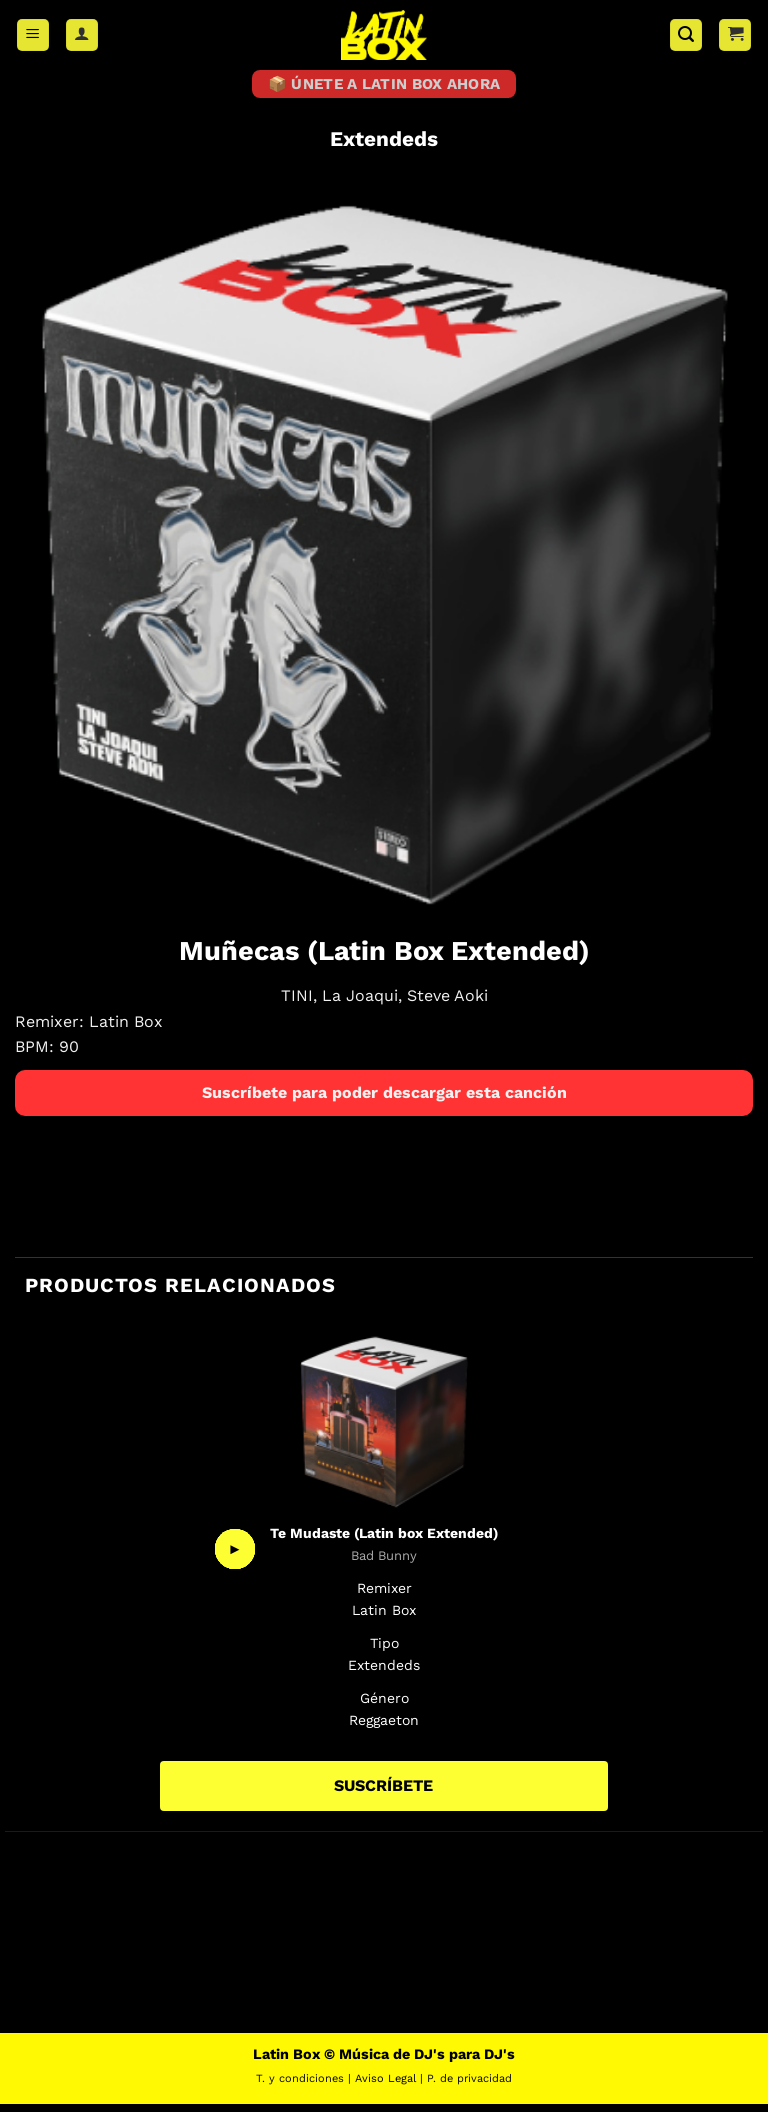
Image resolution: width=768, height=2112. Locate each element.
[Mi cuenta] (82, 35)
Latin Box (126, 1029)
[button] (33, 35)
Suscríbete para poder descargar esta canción (384, 1100)
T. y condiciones (300, 2086)
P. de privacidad (469, 2086)
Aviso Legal (385, 2086)
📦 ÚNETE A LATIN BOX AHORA (384, 88)
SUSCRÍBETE (383, 1793)
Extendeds (384, 147)
